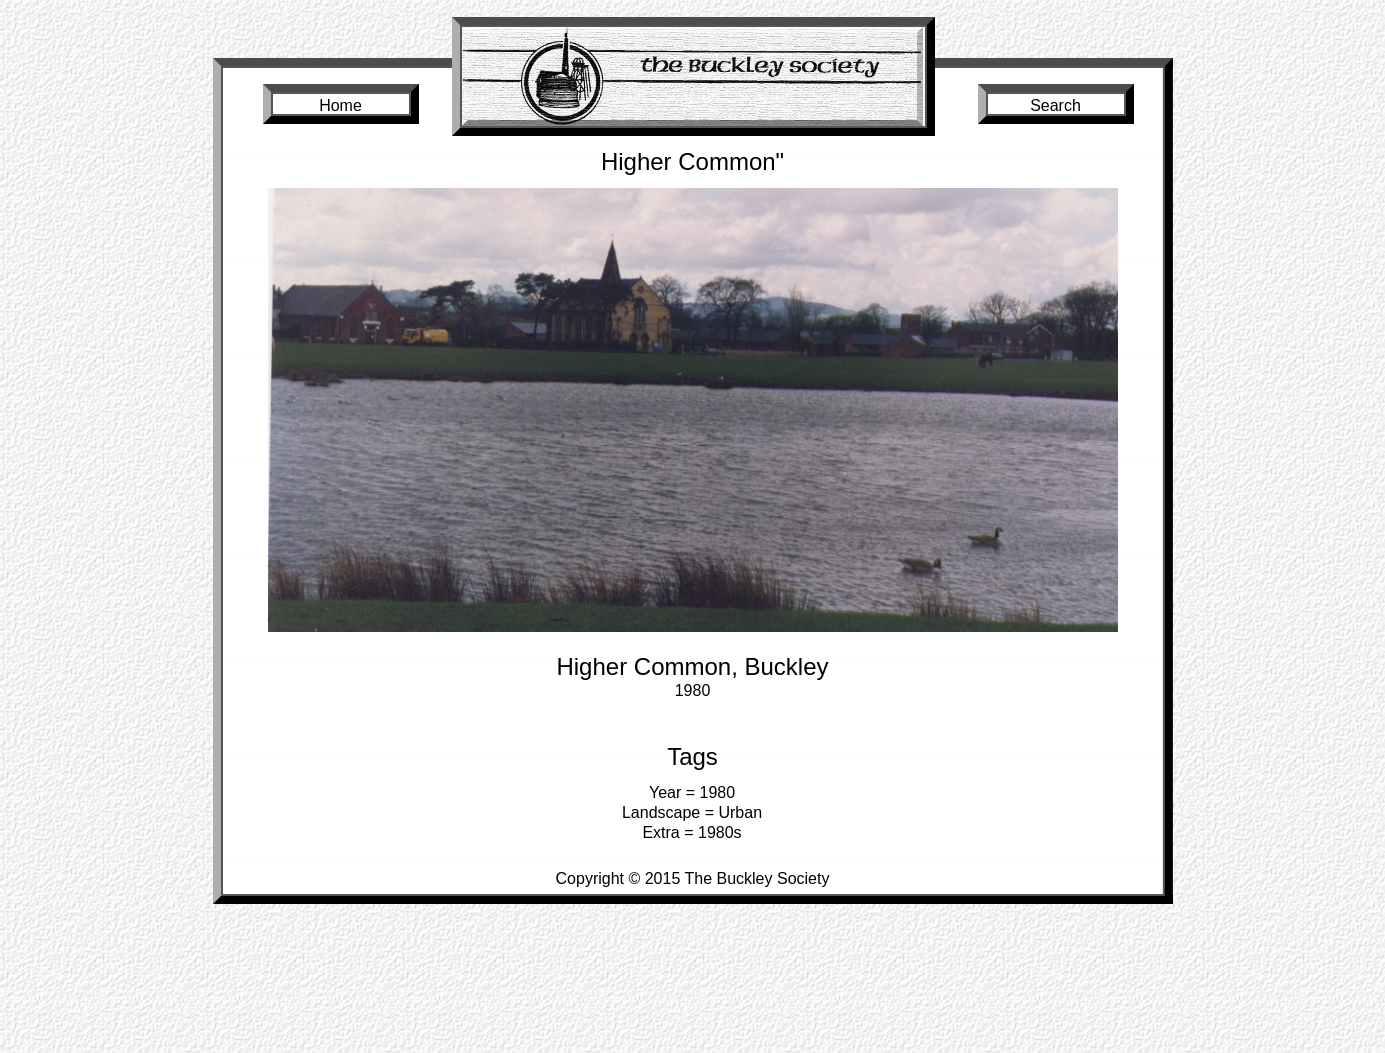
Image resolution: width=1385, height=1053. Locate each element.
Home (340, 105)
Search (1055, 105)
